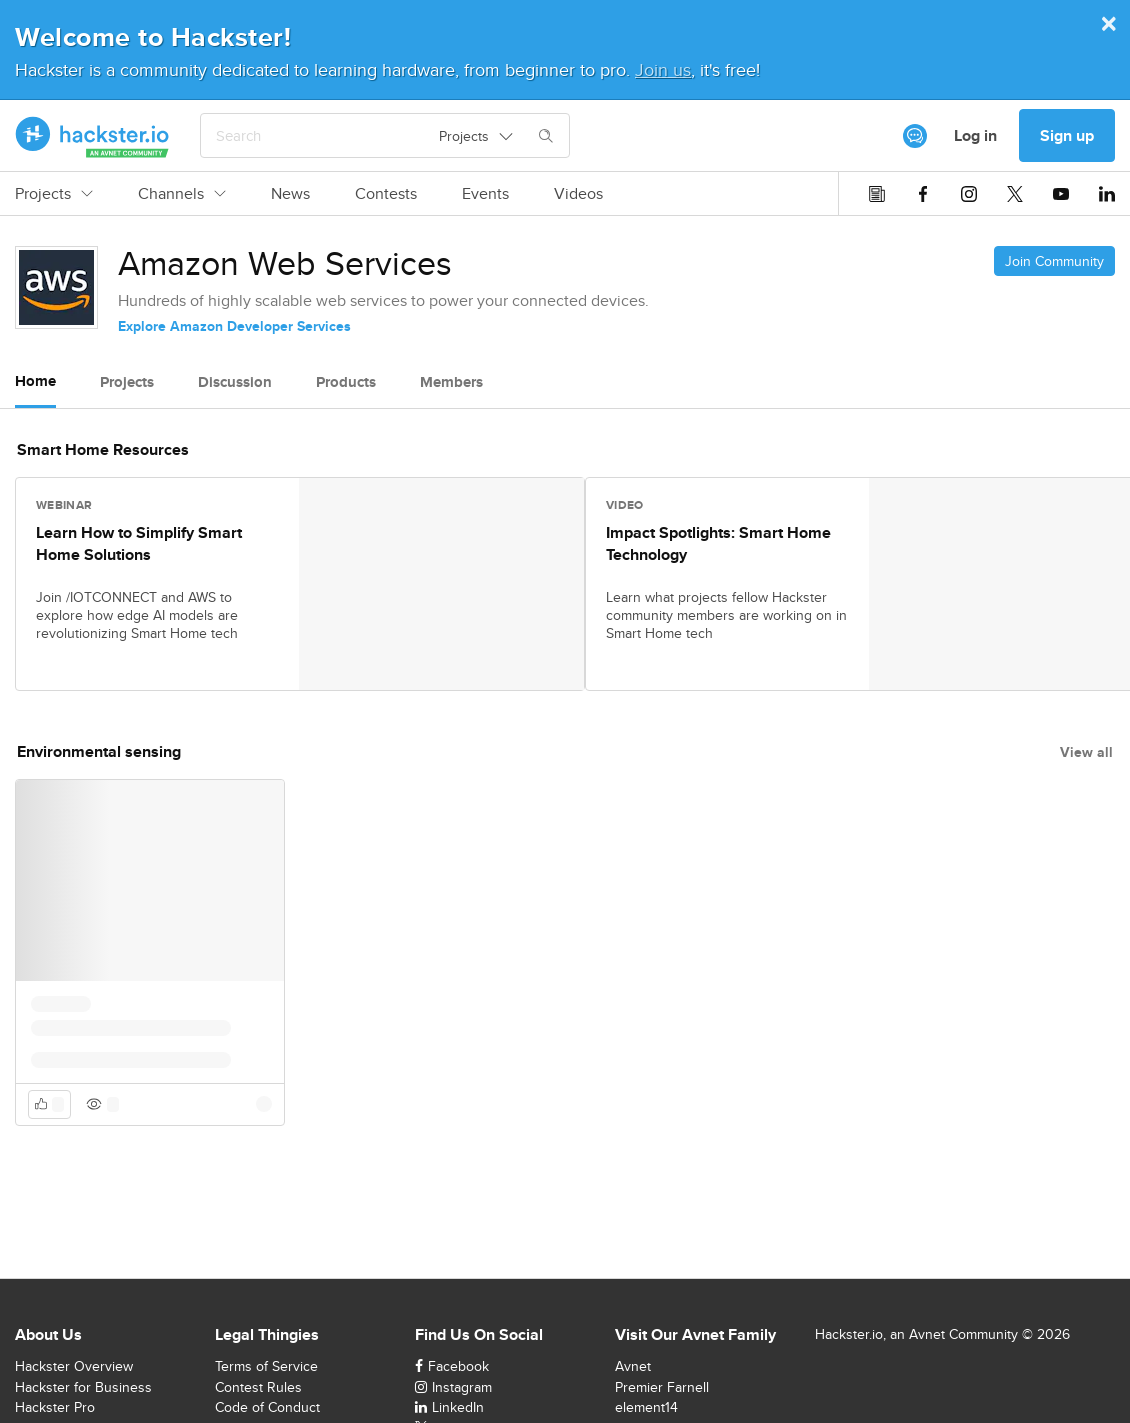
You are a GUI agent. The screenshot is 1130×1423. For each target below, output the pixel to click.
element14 (646, 1407)
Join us (663, 69)
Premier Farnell (662, 1387)
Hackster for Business (83, 1387)
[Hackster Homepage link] (92, 136)
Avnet (633, 1366)
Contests (386, 194)
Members (451, 382)
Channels (182, 194)
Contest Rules (258, 1387)
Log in (975, 135)
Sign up (1067, 135)
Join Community (1054, 261)
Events (485, 194)
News (290, 194)
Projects (54, 194)
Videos (578, 194)
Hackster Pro (55, 1407)
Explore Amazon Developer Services (234, 326)
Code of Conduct (267, 1407)
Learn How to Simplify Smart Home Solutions (139, 544)
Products (346, 382)
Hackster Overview (74, 1366)
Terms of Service (266, 1366)
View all (1086, 752)
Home (35, 381)
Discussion (235, 382)
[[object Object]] (915, 136)
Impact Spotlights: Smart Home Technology (718, 544)
